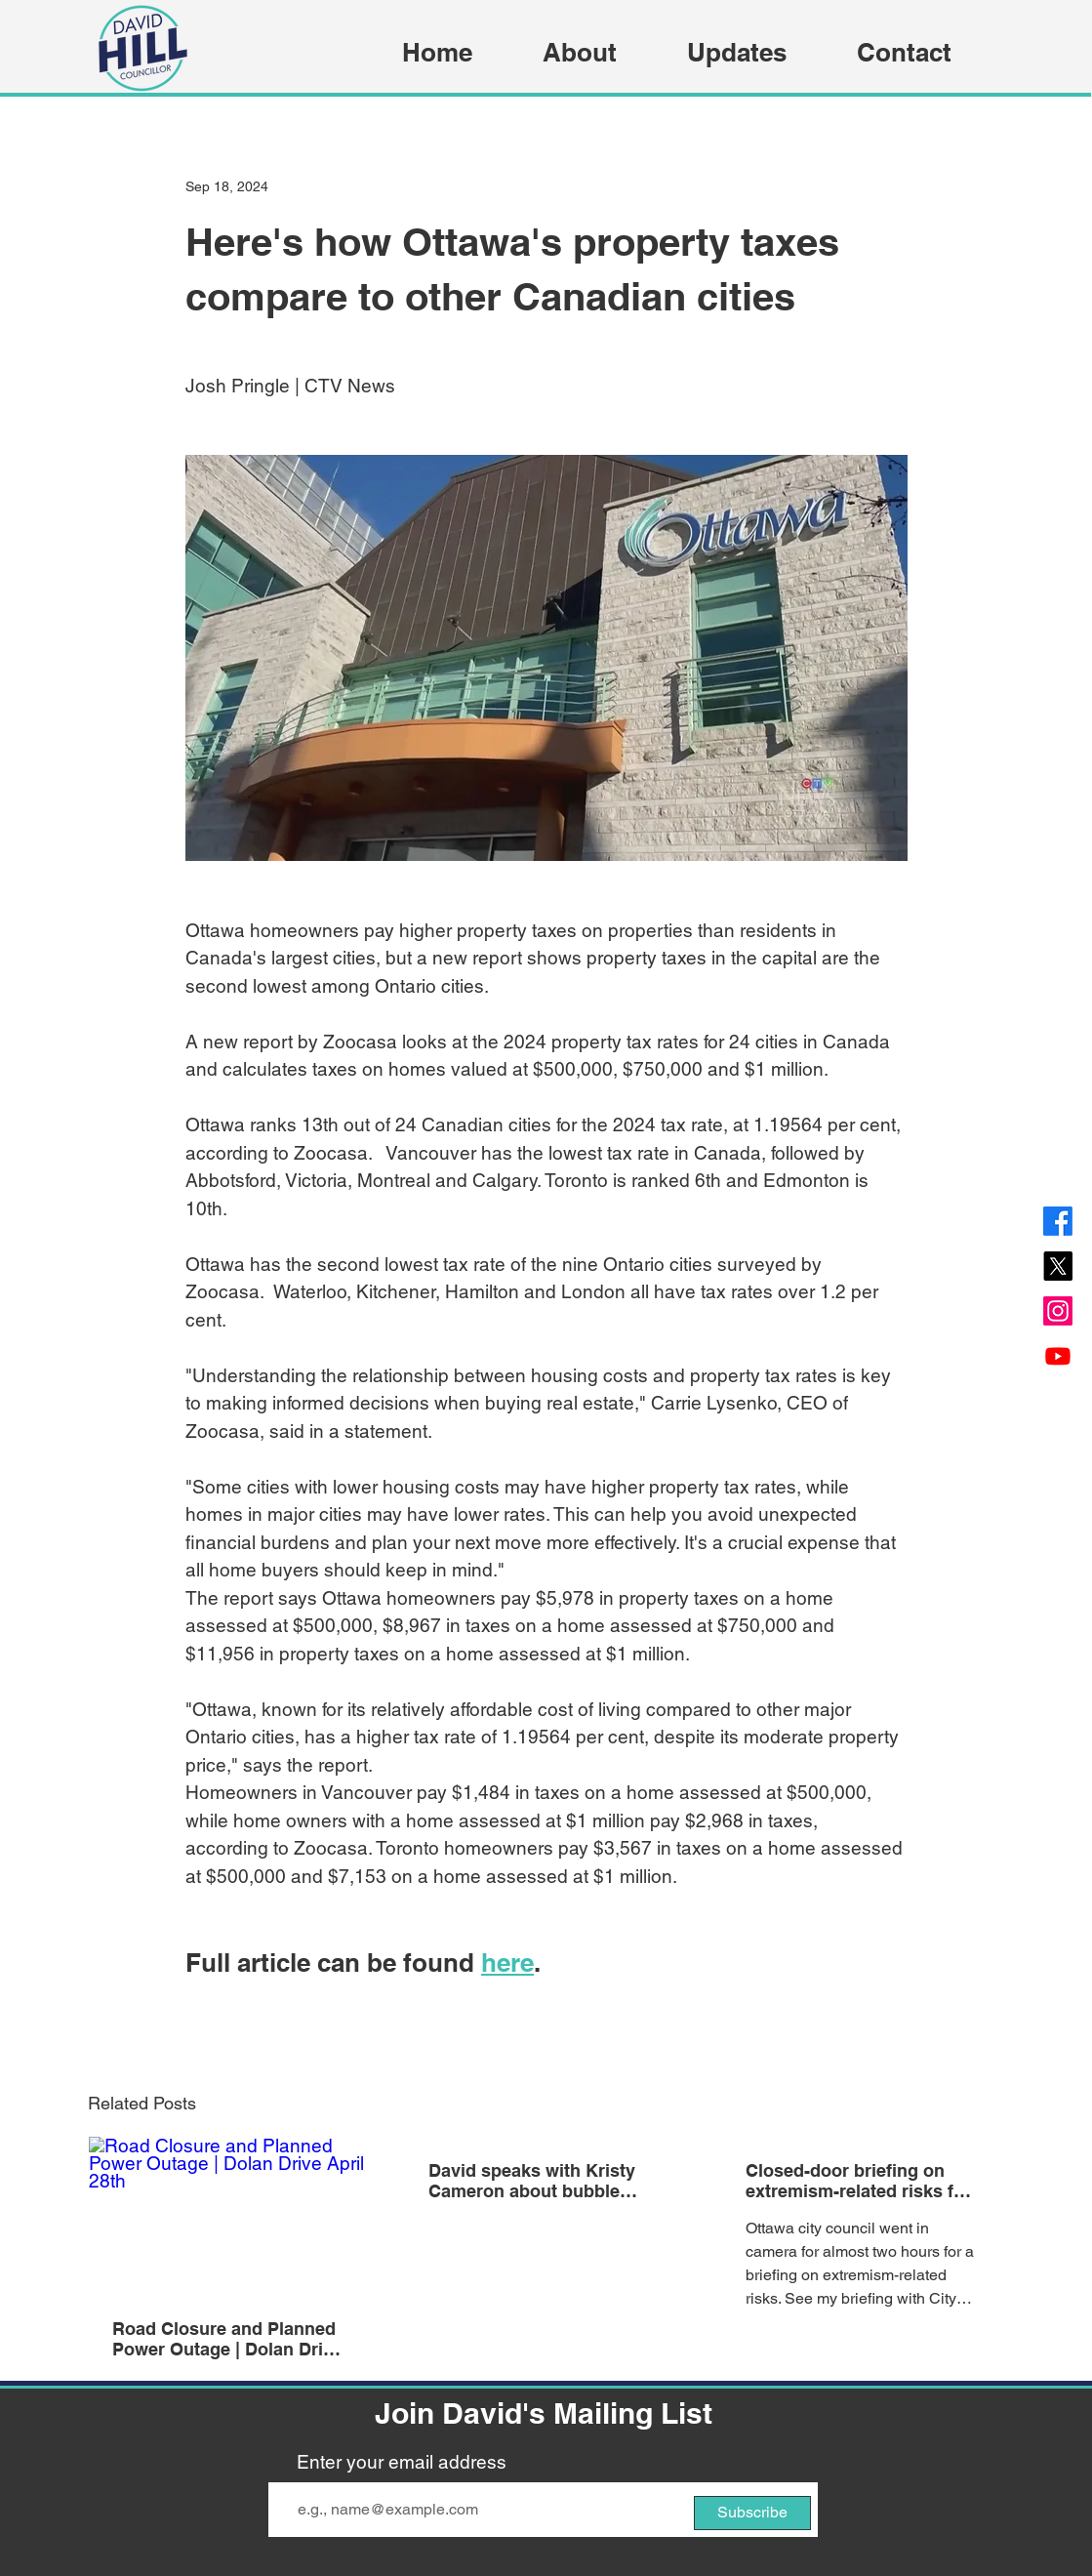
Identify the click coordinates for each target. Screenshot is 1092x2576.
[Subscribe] (752, 2513)
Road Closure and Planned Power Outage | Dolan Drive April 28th (227, 2338)
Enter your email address (401, 2462)
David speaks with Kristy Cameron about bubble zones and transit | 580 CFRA (531, 2180)
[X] (1057, 1266)
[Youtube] (1057, 1355)
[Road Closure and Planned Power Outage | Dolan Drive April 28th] (230, 2216)
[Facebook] (1057, 1221)
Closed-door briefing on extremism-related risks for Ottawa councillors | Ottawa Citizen (861, 2180)
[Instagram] (1057, 1311)
